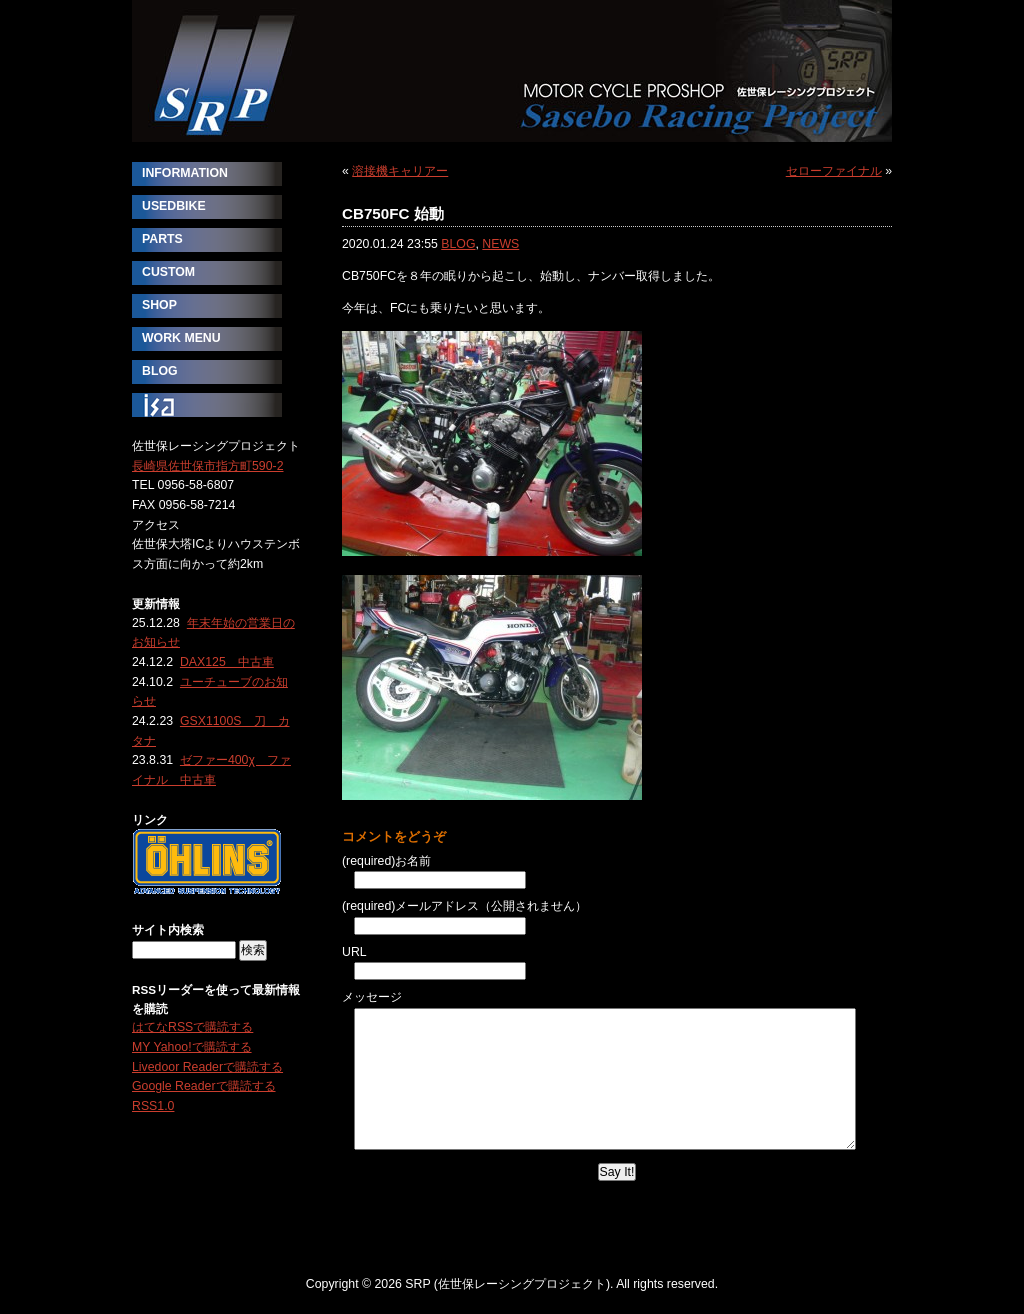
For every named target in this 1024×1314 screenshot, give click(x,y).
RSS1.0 (153, 1106)
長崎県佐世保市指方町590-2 (208, 466)
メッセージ (372, 997)
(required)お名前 (386, 861)
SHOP (159, 305)
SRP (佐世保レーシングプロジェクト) (512, 71)
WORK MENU (181, 338)
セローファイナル (834, 171)
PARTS (162, 239)
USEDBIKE (174, 206)
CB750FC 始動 (393, 213)
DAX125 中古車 (227, 662)
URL (354, 952)
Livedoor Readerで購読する (207, 1067)
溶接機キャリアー (400, 171)
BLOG (458, 244)
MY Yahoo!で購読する (192, 1047)
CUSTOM (168, 272)
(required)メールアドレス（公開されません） (464, 906)
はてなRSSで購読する (192, 1027)
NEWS (500, 244)
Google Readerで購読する (204, 1086)
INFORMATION (185, 173)
